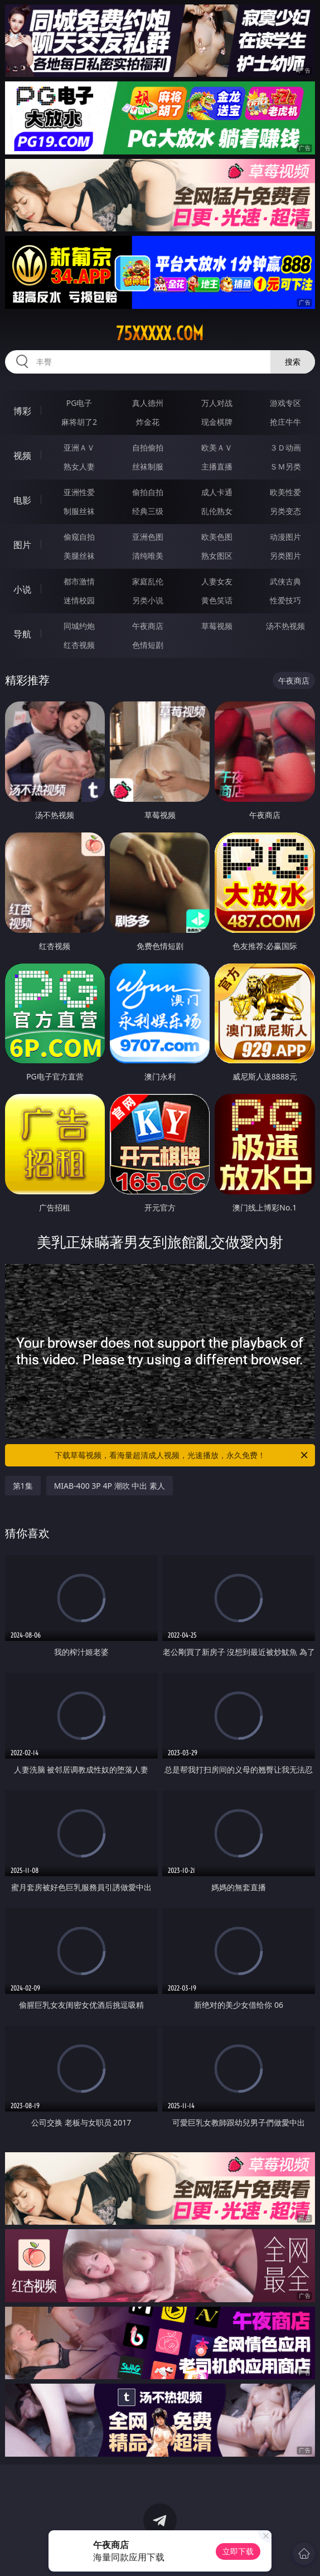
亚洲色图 (147, 536)
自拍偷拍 (147, 447)
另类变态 (285, 511)
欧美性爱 (285, 492)
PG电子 (79, 403)
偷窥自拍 (79, 536)
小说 (22, 589)
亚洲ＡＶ (79, 447)
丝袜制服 (147, 466)
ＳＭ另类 (285, 466)
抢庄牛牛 (285, 422)
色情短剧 (147, 645)
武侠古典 (285, 581)
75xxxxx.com (159, 333)
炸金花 (147, 422)
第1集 (23, 1485)
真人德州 (147, 403)
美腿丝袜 (79, 555)
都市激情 (79, 581)
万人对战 (216, 403)
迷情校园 (79, 600)
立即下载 (238, 2551)
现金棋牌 (216, 422)
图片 (22, 545)
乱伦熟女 (216, 511)
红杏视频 (79, 645)
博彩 (22, 411)
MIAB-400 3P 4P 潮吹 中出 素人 (109, 1485)
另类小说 (147, 600)
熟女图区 (216, 555)
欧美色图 (216, 536)
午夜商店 (147, 626)
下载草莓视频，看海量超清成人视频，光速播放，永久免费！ (182, 1455)
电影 (22, 500)
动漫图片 (285, 536)
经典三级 (147, 511)
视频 (22, 455)
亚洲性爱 (79, 492)
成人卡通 (216, 492)
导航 (22, 634)
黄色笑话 (216, 600)
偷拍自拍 (147, 492)
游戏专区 (285, 403)
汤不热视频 (285, 626)
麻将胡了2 (79, 422)
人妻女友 (216, 581)
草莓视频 (216, 626)
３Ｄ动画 (285, 447)
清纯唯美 (147, 555)
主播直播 (216, 466)
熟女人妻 (79, 466)
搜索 (292, 361)
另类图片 (285, 555)
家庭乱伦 (147, 581)
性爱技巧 (285, 600)
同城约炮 (79, 626)
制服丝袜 (79, 511)
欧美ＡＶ (216, 447)
